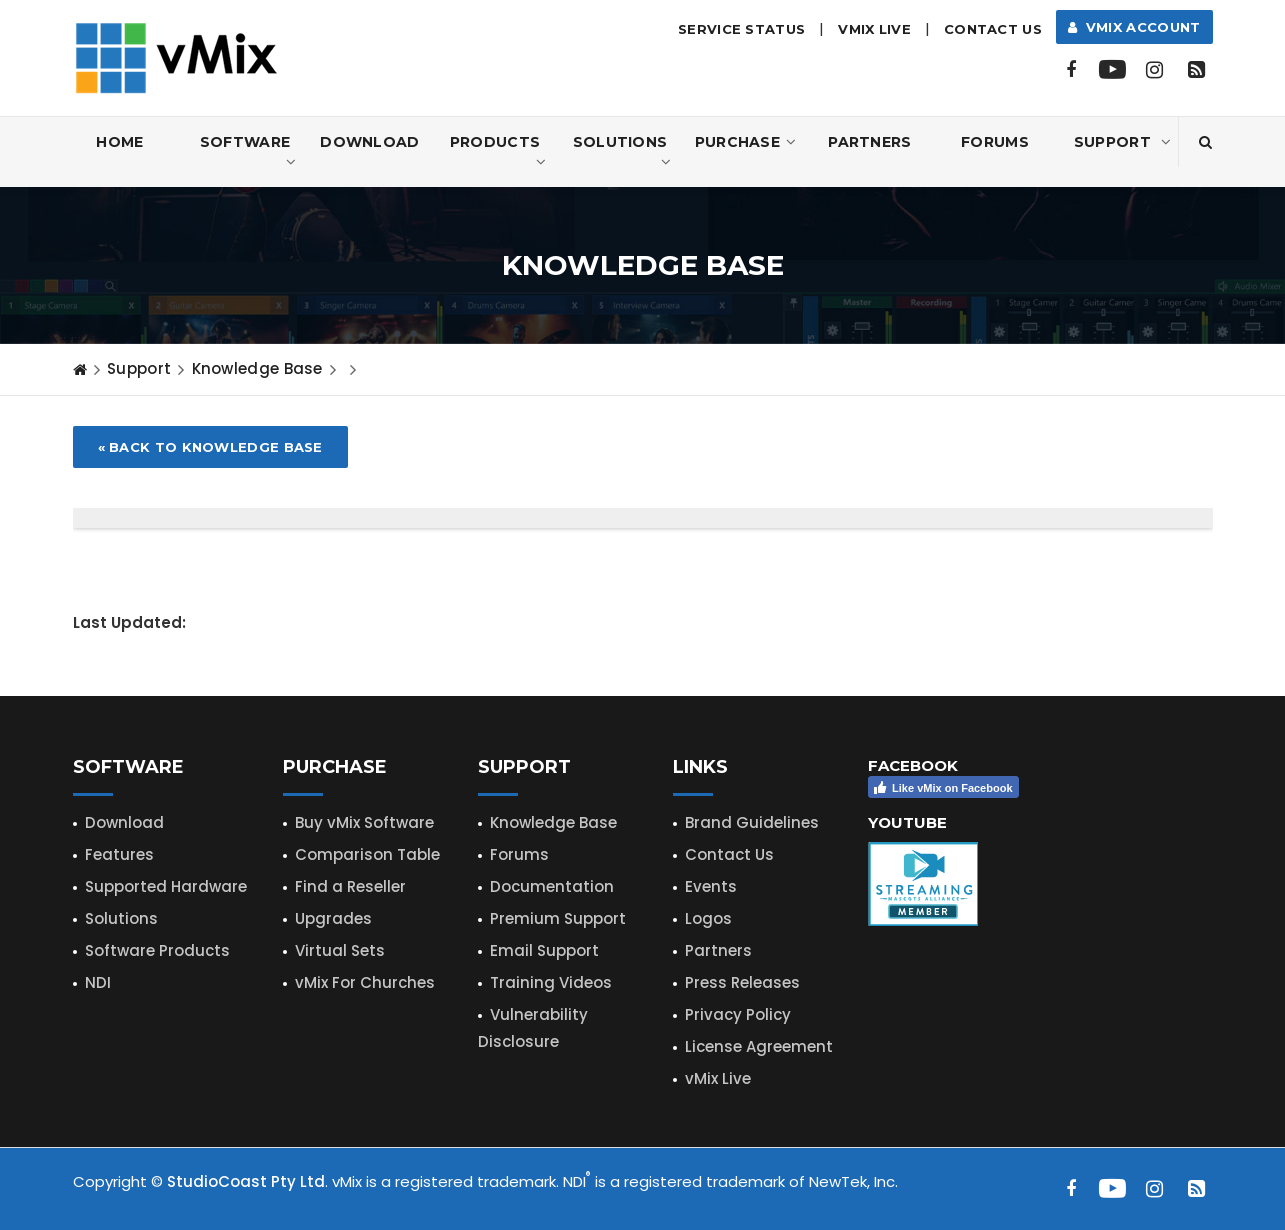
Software (248, 152)
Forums (995, 142)
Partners (869, 142)
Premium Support (558, 918)
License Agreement (759, 1046)
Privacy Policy (738, 1014)
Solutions (622, 152)
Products (498, 152)
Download (369, 142)
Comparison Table (367, 854)
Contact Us (993, 29)
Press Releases (742, 982)
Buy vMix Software (364, 822)
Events (711, 886)
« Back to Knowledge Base (210, 447)
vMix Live (718, 1078)
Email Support (544, 950)
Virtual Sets (340, 950)
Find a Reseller (350, 886)
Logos (708, 918)
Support (1123, 142)
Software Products (157, 950)
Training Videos (551, 982)
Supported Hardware (166, 886)
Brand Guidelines (752, 822)
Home (119, 142)
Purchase (746, 142)
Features (119, 854)
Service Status (741, 29)
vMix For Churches (365, 982)
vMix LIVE (874, 29)
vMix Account (1134, 27)
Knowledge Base (257, 368)
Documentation (552, 886)
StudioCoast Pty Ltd (246, 1181)
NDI (98, 982)
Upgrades (333, 918)
